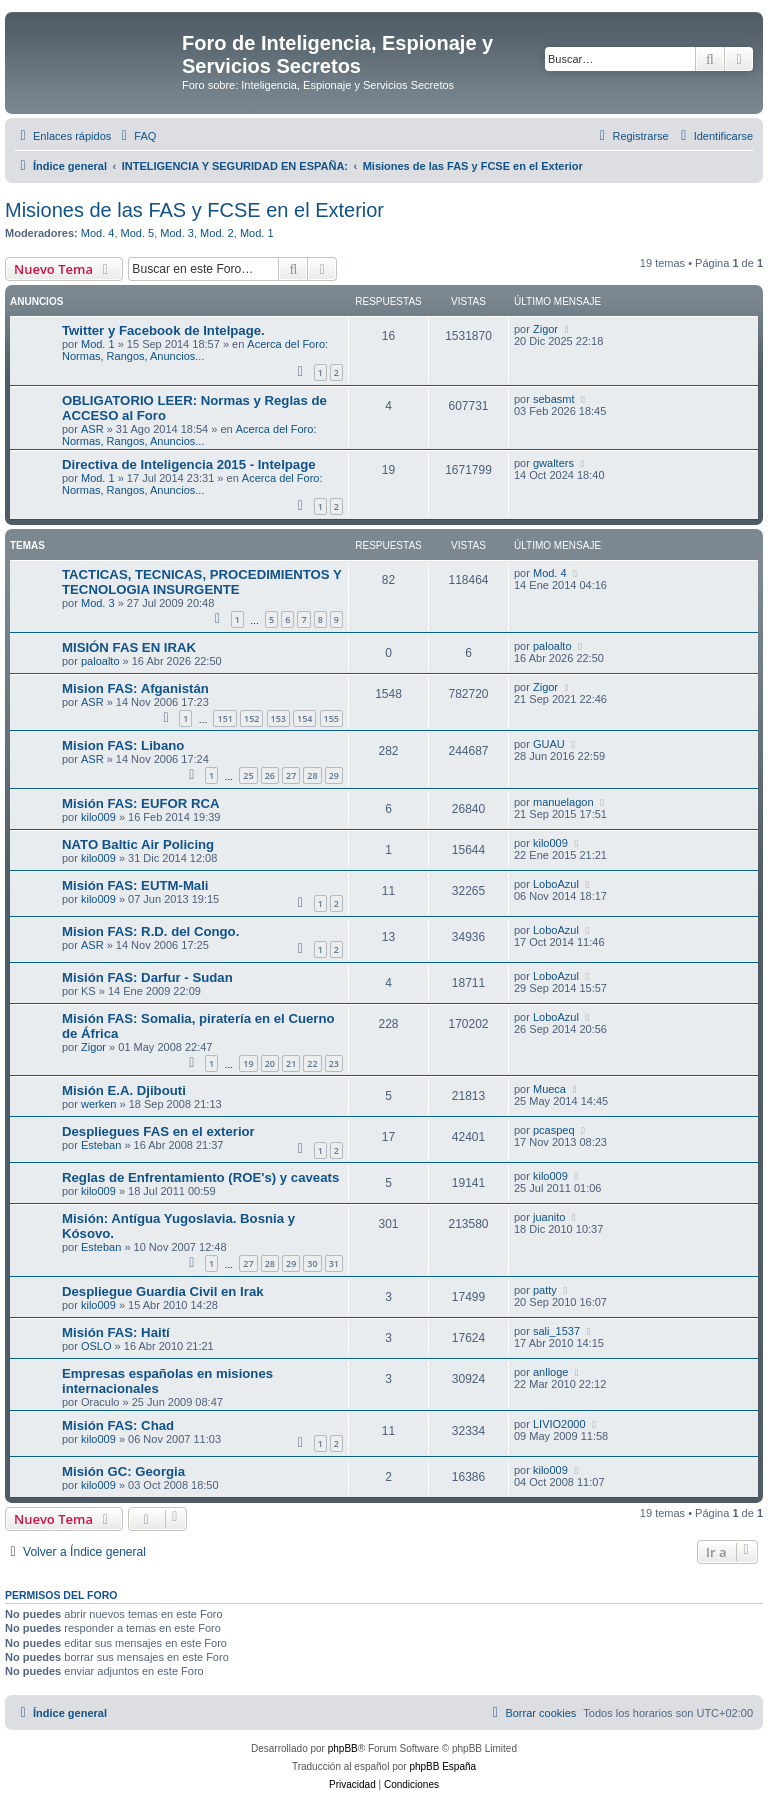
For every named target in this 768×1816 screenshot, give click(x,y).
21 (291, 1063)
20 (270, 1063)
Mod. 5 (138, 233)
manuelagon (563, 802)
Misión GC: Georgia (123, 1471)
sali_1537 (556, 1331)
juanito (549, 1217)
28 (312, 775)
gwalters (553, 463)
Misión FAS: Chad (118, 1425)
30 (312, 1263)
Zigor (545, 329)
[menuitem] (136, 136)
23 (334, 1063)
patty (545, 1290)
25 (248, 775)
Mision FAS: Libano (123, 745)
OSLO (96, 1346)
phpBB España (442, 1766)
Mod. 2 (217, 233)
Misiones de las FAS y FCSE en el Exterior (194, 210)
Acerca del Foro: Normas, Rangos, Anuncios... (195, 350)
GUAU (549, 744)
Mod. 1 (257, 233)
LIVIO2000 (559, 1424)
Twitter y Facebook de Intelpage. (163, 330)
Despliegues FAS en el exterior (158, 1131)
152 (251, 718)
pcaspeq (554, 1130)
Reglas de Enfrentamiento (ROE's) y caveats (200, 1177)
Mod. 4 (98, 233)
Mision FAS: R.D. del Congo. (150, 931)
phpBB (343, 1748)
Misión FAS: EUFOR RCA (141, 803)
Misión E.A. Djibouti (124, 1090)
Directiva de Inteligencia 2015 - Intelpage (189, 464)
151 (224, 718)
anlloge (550, 1372)
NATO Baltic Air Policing (138, 844)
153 (278, 718)
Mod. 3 (177, 233)
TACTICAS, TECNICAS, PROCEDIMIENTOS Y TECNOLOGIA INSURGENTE (202, 582)
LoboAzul (556, 884)
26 (270, 775)
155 (331, 718)
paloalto (100, 661)
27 (291, 775)
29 (334, 775)
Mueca (549, 1089)
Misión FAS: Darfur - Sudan (147, 977)
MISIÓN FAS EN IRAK (129, 647)
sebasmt (554, 399)
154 (304, 718)
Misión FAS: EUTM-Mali (135, 885)
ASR (92, 429)
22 (312, 1063)
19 (248, 1063)
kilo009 (98, 817)
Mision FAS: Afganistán (135, 688)
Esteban (101, 1145)
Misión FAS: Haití (116, 1332)
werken (98, 1104)
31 (334, 1263)
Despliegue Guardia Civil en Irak (163, 1291)
